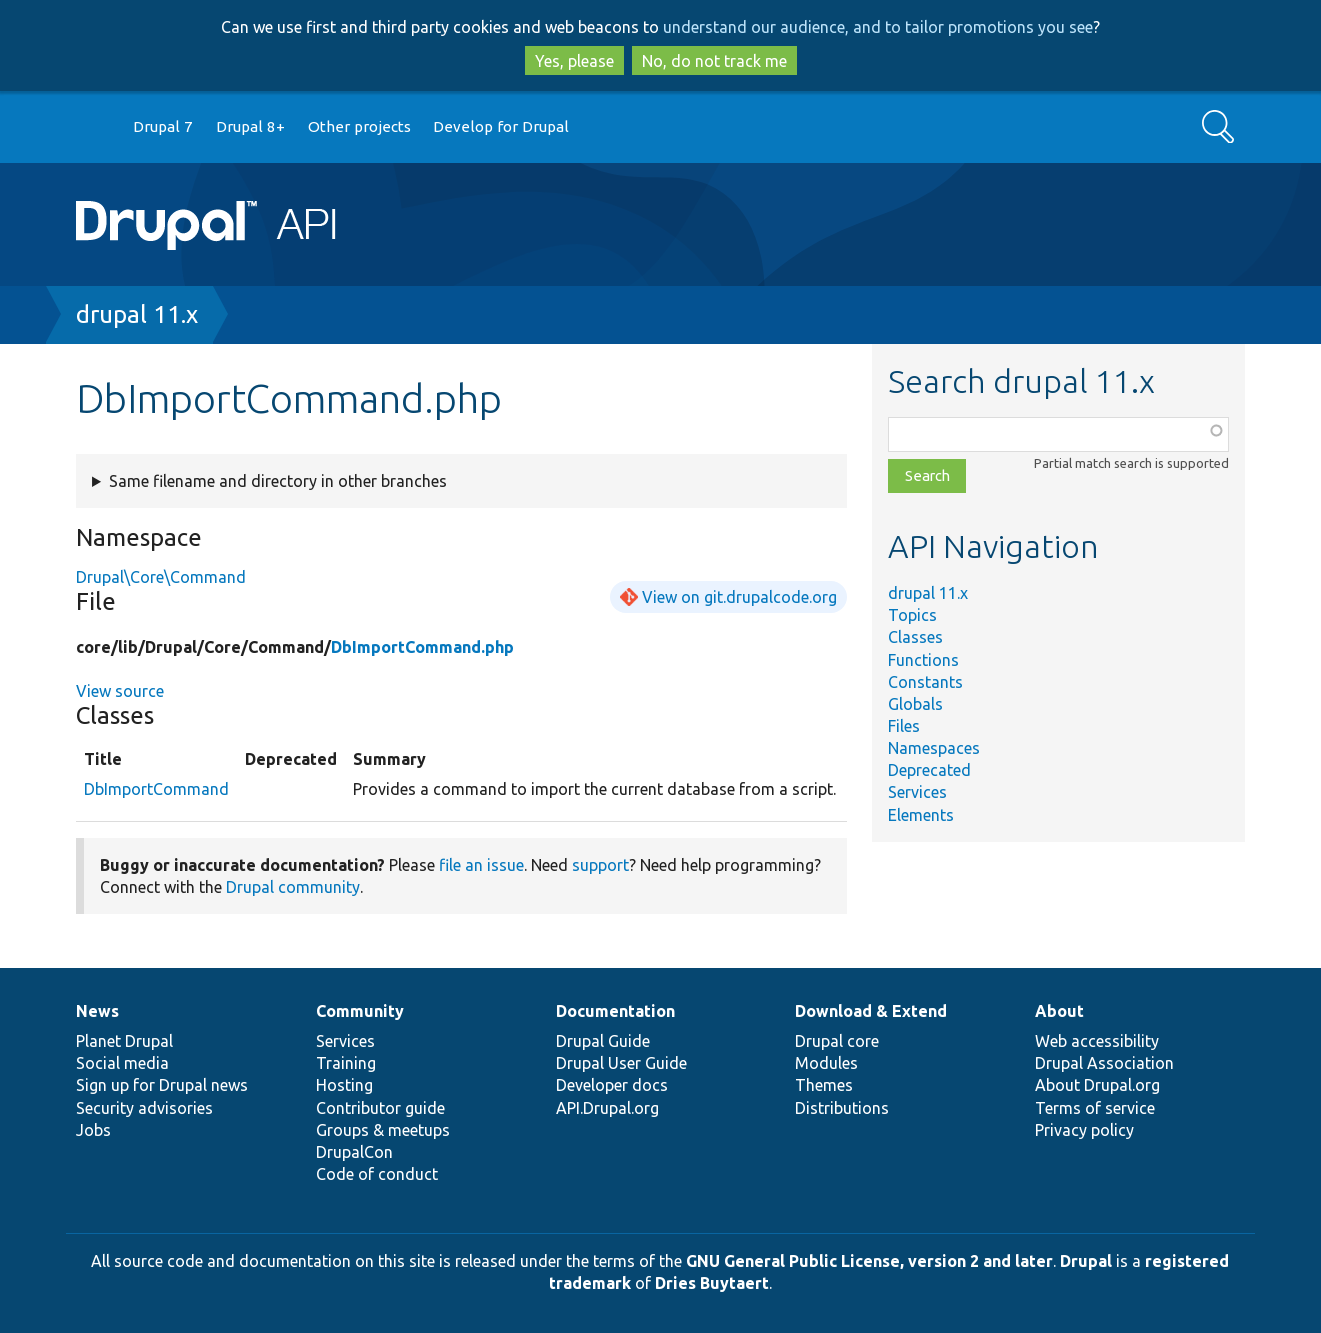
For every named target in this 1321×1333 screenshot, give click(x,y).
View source (120, 691)
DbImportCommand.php (422, 647)
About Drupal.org (1097, 1085)
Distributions (842, 1108)
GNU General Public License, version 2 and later (869, 1261)
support (600, 865)
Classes (915, 637)
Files (904, 726)
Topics (912, 615)
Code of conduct (377, 1174)
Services (917, 792)
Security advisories (144, 1108)
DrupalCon (354, 1152)
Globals (915, 704)
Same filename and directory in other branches (278, 481)
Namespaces (934, 748)
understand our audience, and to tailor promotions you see (878, 27)
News (97, 1011)
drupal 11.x (137, 314)
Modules (826, 1063)
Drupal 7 (163, 126)
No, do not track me (714, 61)
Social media (122, 1063)
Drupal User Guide (621, 1063)
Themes (824, 1085)
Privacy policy (1084, 1130)
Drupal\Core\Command (161, 577)
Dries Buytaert (712, 1283)
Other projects (359, 126)
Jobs (93, 1130)
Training (346, 1063)
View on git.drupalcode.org (739, 597)
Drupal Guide (603, 1041)
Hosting (344, 1085)
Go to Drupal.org (95, 127)
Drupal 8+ (250, 126)
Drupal (1086, 1261)
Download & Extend (871, 1011)
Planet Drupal (124, 1041)
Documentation (615, 1011)
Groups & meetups (383, 1130)
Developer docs (612, 1085)
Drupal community (293, 887)
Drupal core (837, 1041)
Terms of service (1095, 1108)
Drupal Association (1104, 1063)
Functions (923, 660)
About (1059, 1011)
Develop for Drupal (501, 126)
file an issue (481, 865)
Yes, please (574, 61)
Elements (921, 815)
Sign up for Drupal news (162, 1085)
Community (360, 1011)
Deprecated (929, 770)
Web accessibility (1097, 1041)
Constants (925, 682)
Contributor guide (380, 1108)
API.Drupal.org (607, 1108)
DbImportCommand (156, 789)
